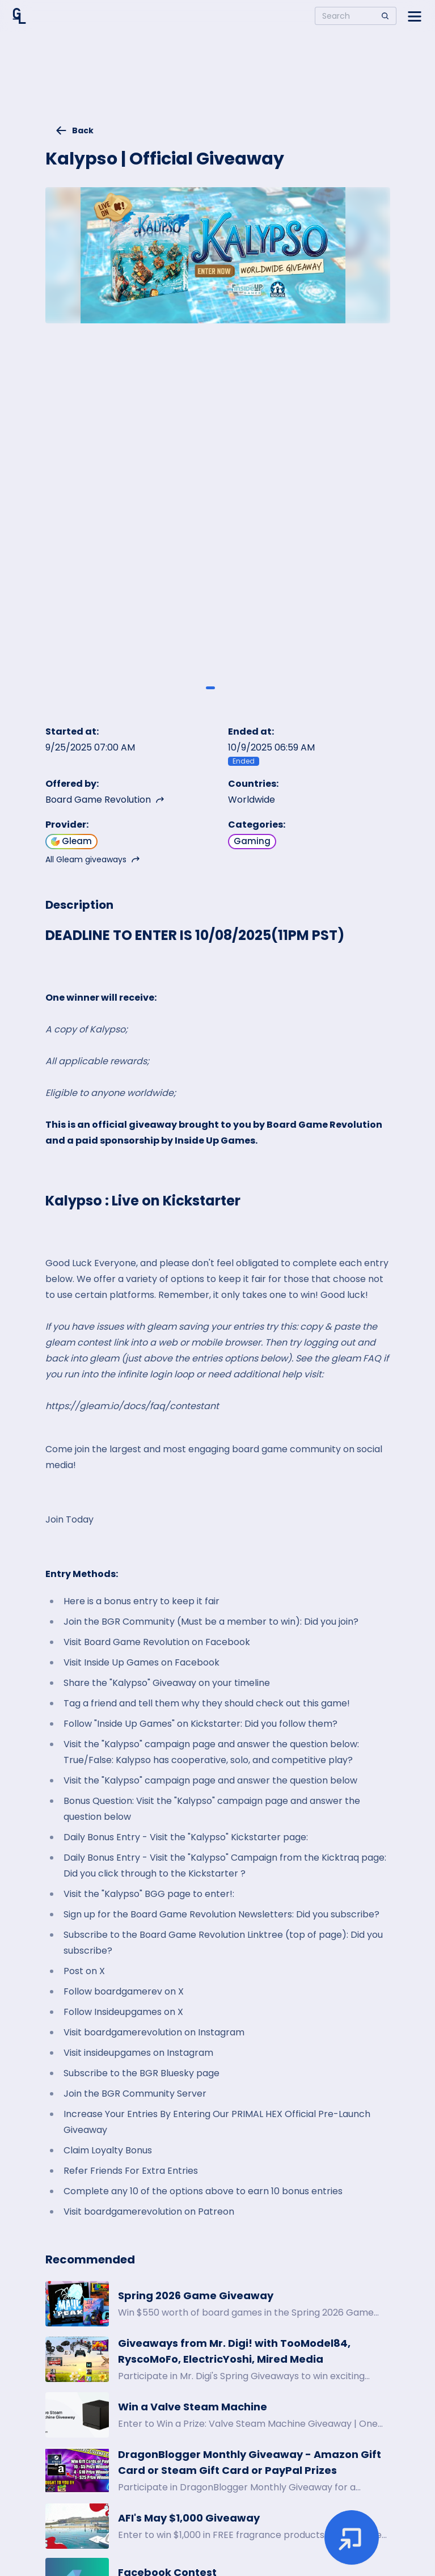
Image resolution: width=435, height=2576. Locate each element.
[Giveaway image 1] (210, 687)
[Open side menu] (415, 16)
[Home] (19, 16)
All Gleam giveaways (92, 859)
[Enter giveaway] (351, 2537)
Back (74, 130)
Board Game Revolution (104, 799)
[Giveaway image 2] (224, 687)
